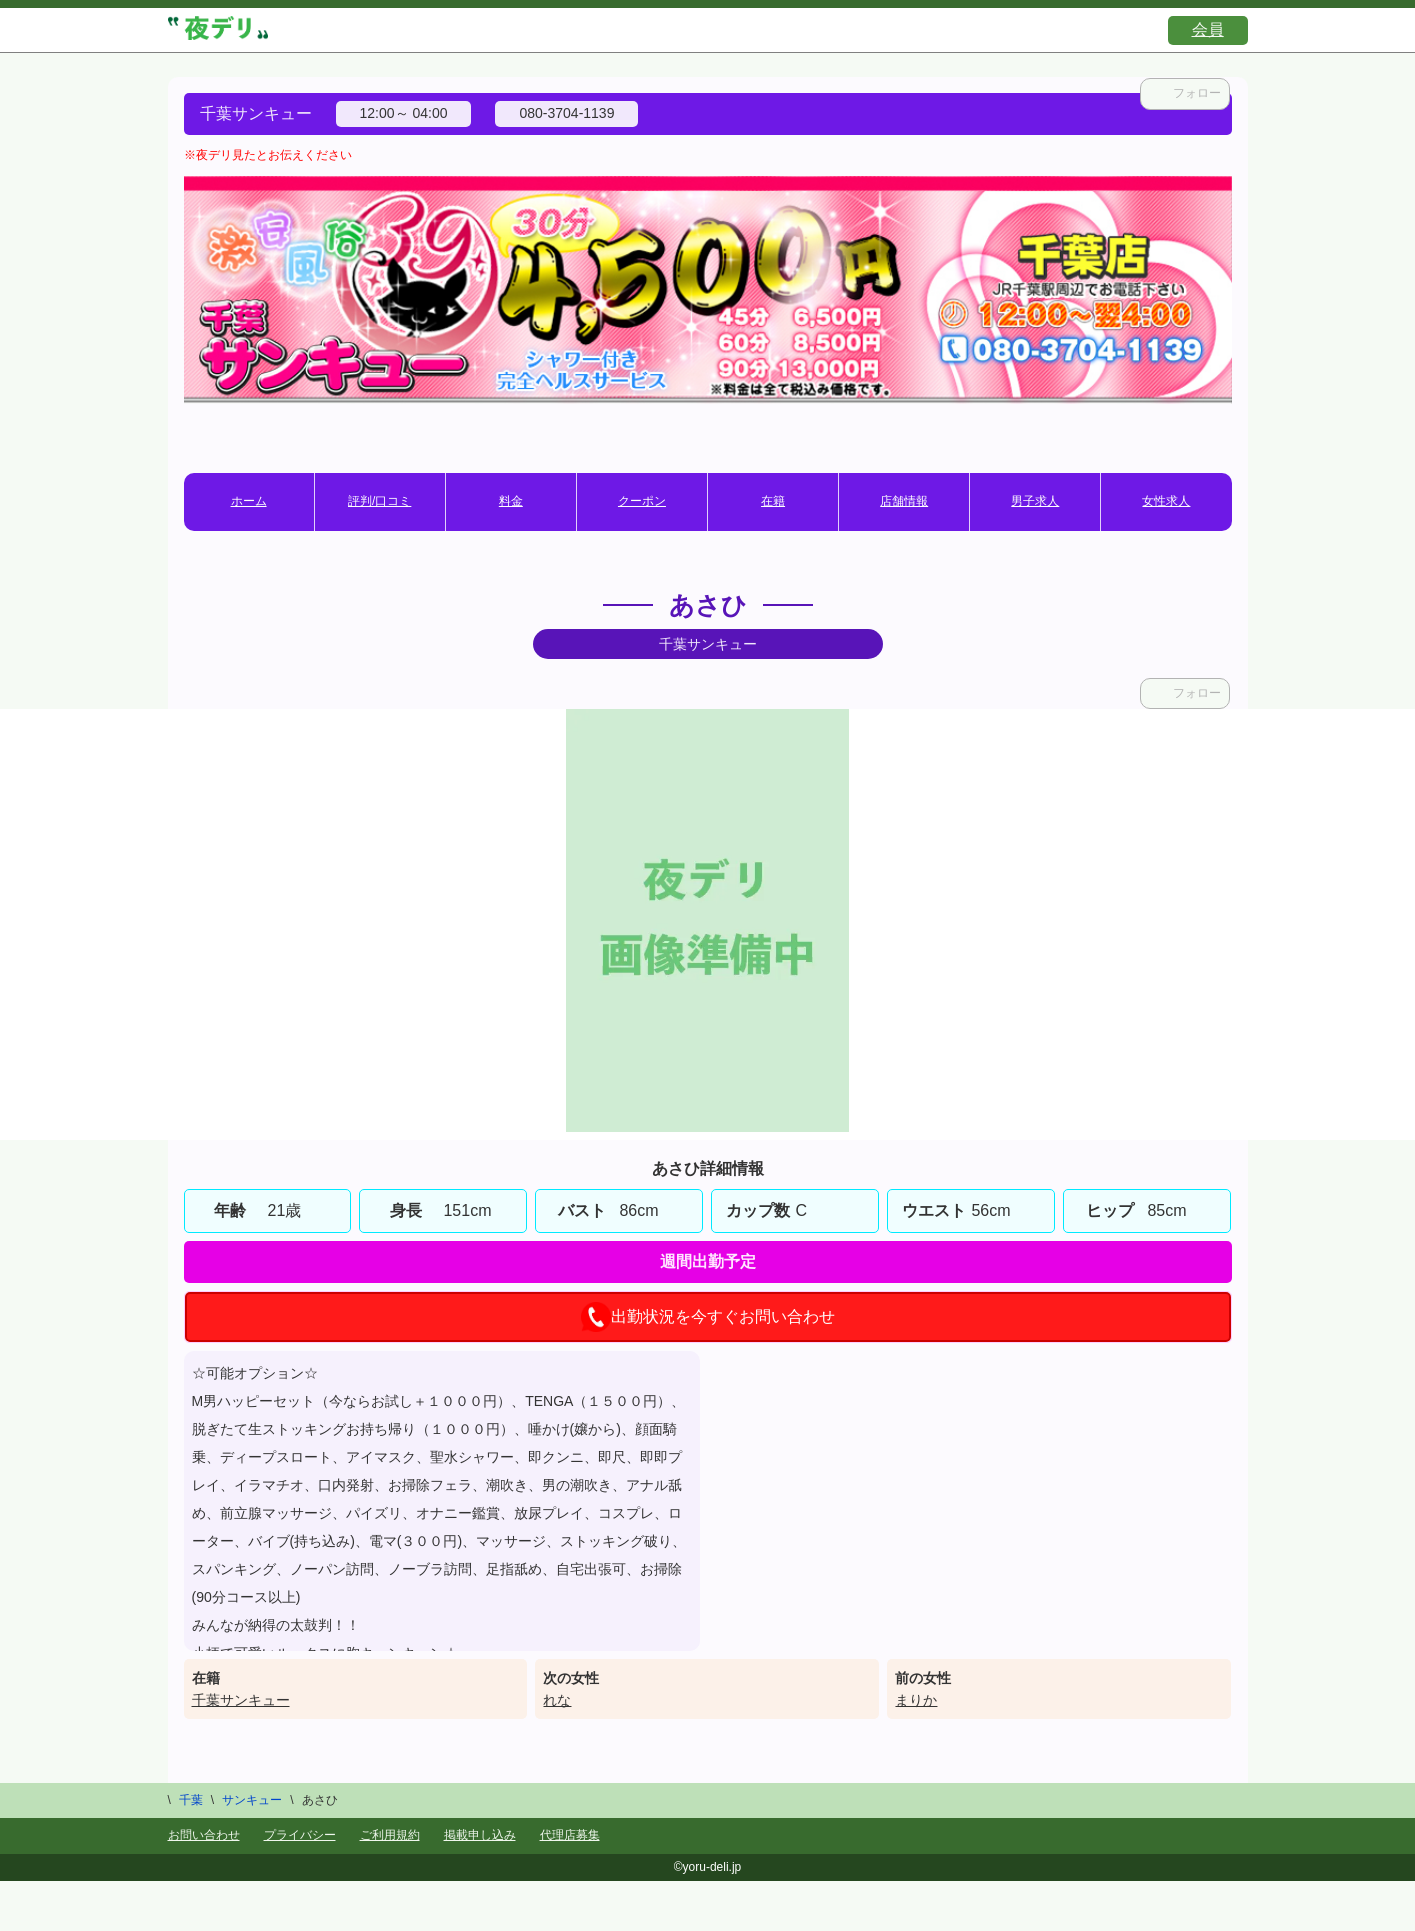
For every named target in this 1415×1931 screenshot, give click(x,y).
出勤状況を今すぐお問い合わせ (708, 1317)
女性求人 (1166, 501)
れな (557, 1700)
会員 (1208, 29)
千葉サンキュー (241, 1700)
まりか (916, 1700)
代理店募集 (570, 1835)
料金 (511, 501)
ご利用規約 (390, 1835)
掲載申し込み (480, 1835)
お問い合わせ (204, 1835)
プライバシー (300, 1835)
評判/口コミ (379, 501)
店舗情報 (904, 501)
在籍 (773, 501)
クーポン (642, 501)
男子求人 (1035, 501)
